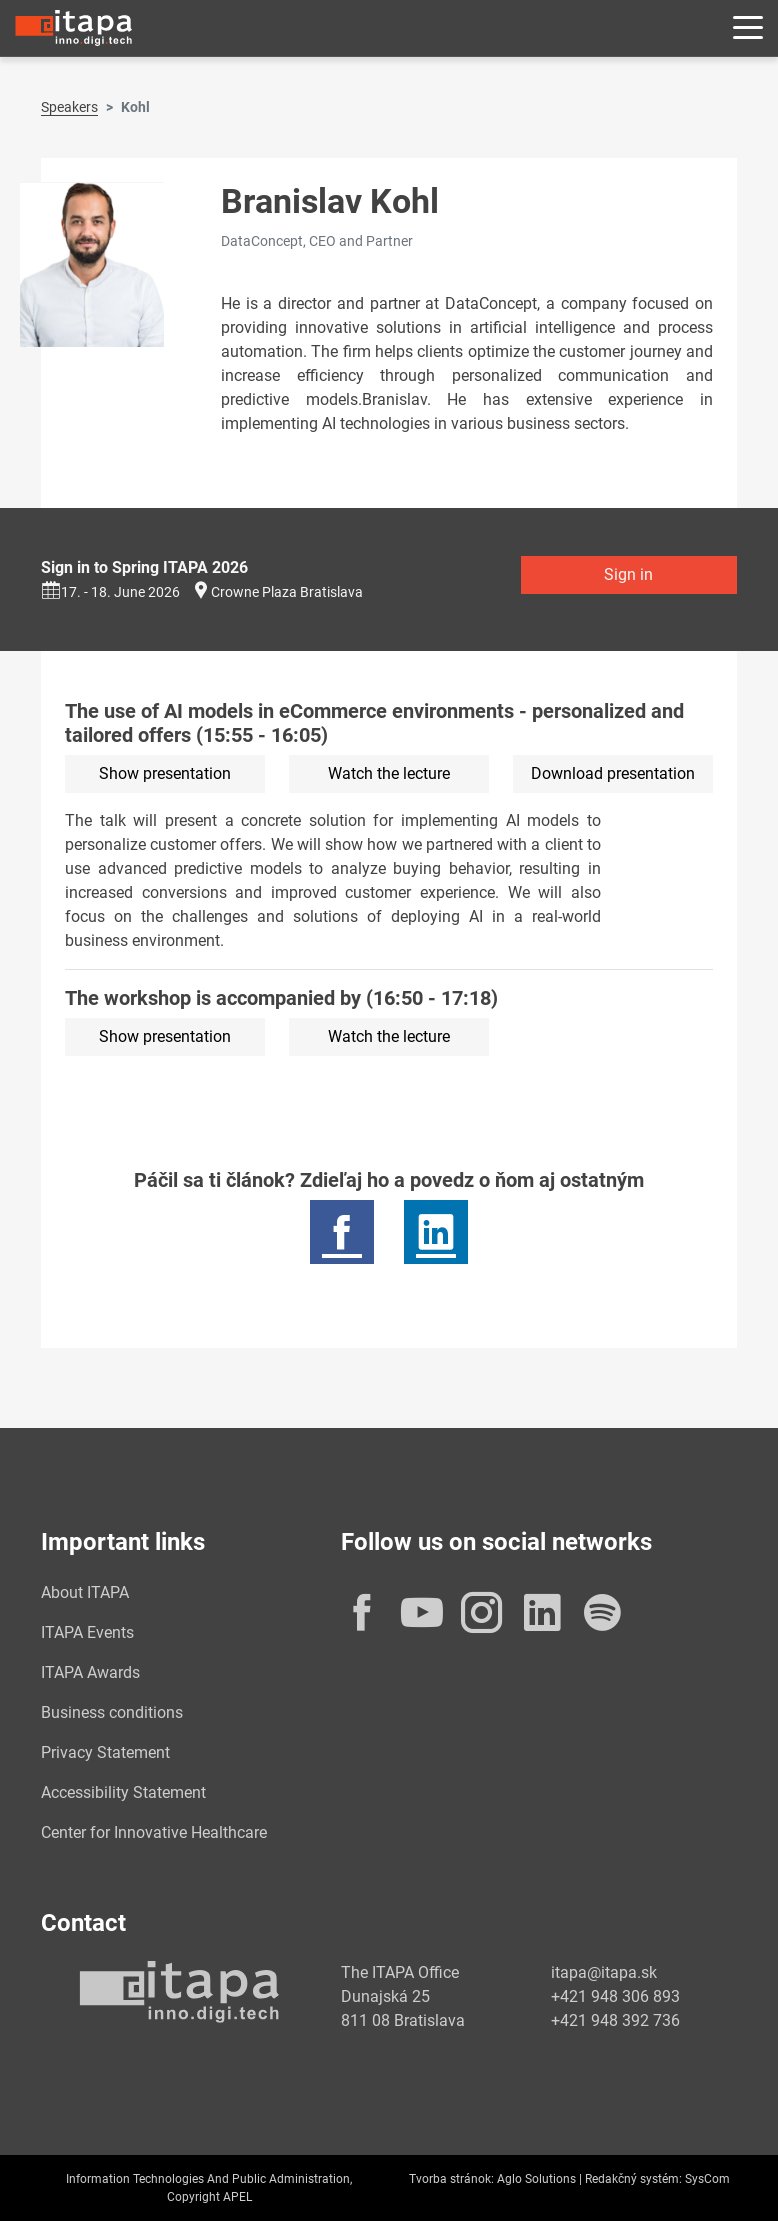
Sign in (628, 574)
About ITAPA (85, 1592)
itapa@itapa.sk (604, 1972)
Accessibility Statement (123, 1792)
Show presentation (165, 773)
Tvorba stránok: (451, 2179)
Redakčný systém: (633, 2179)
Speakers (69, 107)
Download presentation (613, 773)
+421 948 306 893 (615, 1996)
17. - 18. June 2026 (110, 592)
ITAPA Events (87, 1632)
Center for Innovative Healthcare (154, 1832)
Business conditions (112, 1712)
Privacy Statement (105, 1752)
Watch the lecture (389, 773)
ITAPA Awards (90, 1672)
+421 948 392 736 (615, 2020)
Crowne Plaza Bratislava (287, 592)
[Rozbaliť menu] (748, 28)
